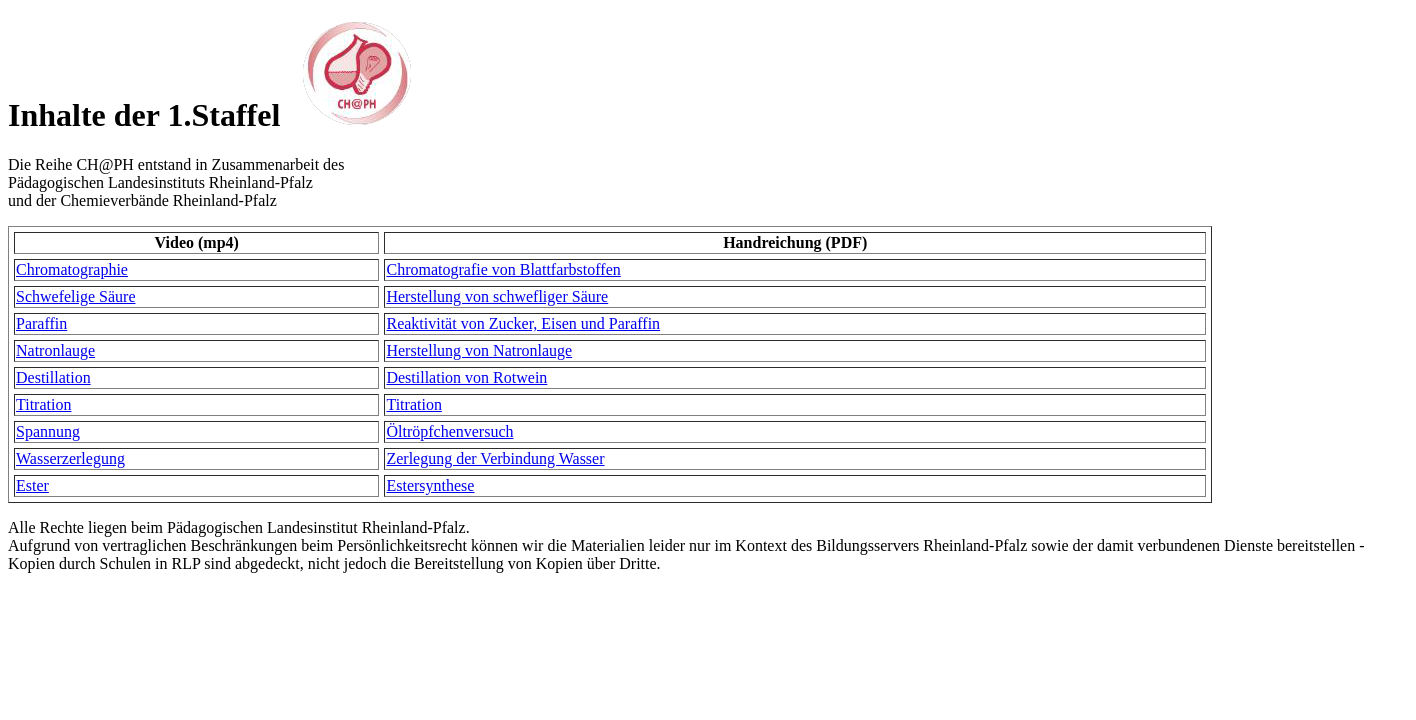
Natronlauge (55, 350)
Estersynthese (430, 485)
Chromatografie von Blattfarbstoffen (503, 269)
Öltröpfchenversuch (449, 431)
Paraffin (41, 323)
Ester (32, 485)
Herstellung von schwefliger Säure (497, 296)
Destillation (53, 377)
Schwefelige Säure (76, 296)
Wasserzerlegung (70, 458)
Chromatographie (72, 269)
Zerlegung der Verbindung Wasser (495, 458)
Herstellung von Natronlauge (479, 350)
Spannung (48, 431)
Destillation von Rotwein (466, 377)
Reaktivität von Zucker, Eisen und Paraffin (523, 323)
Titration (43, 404)
